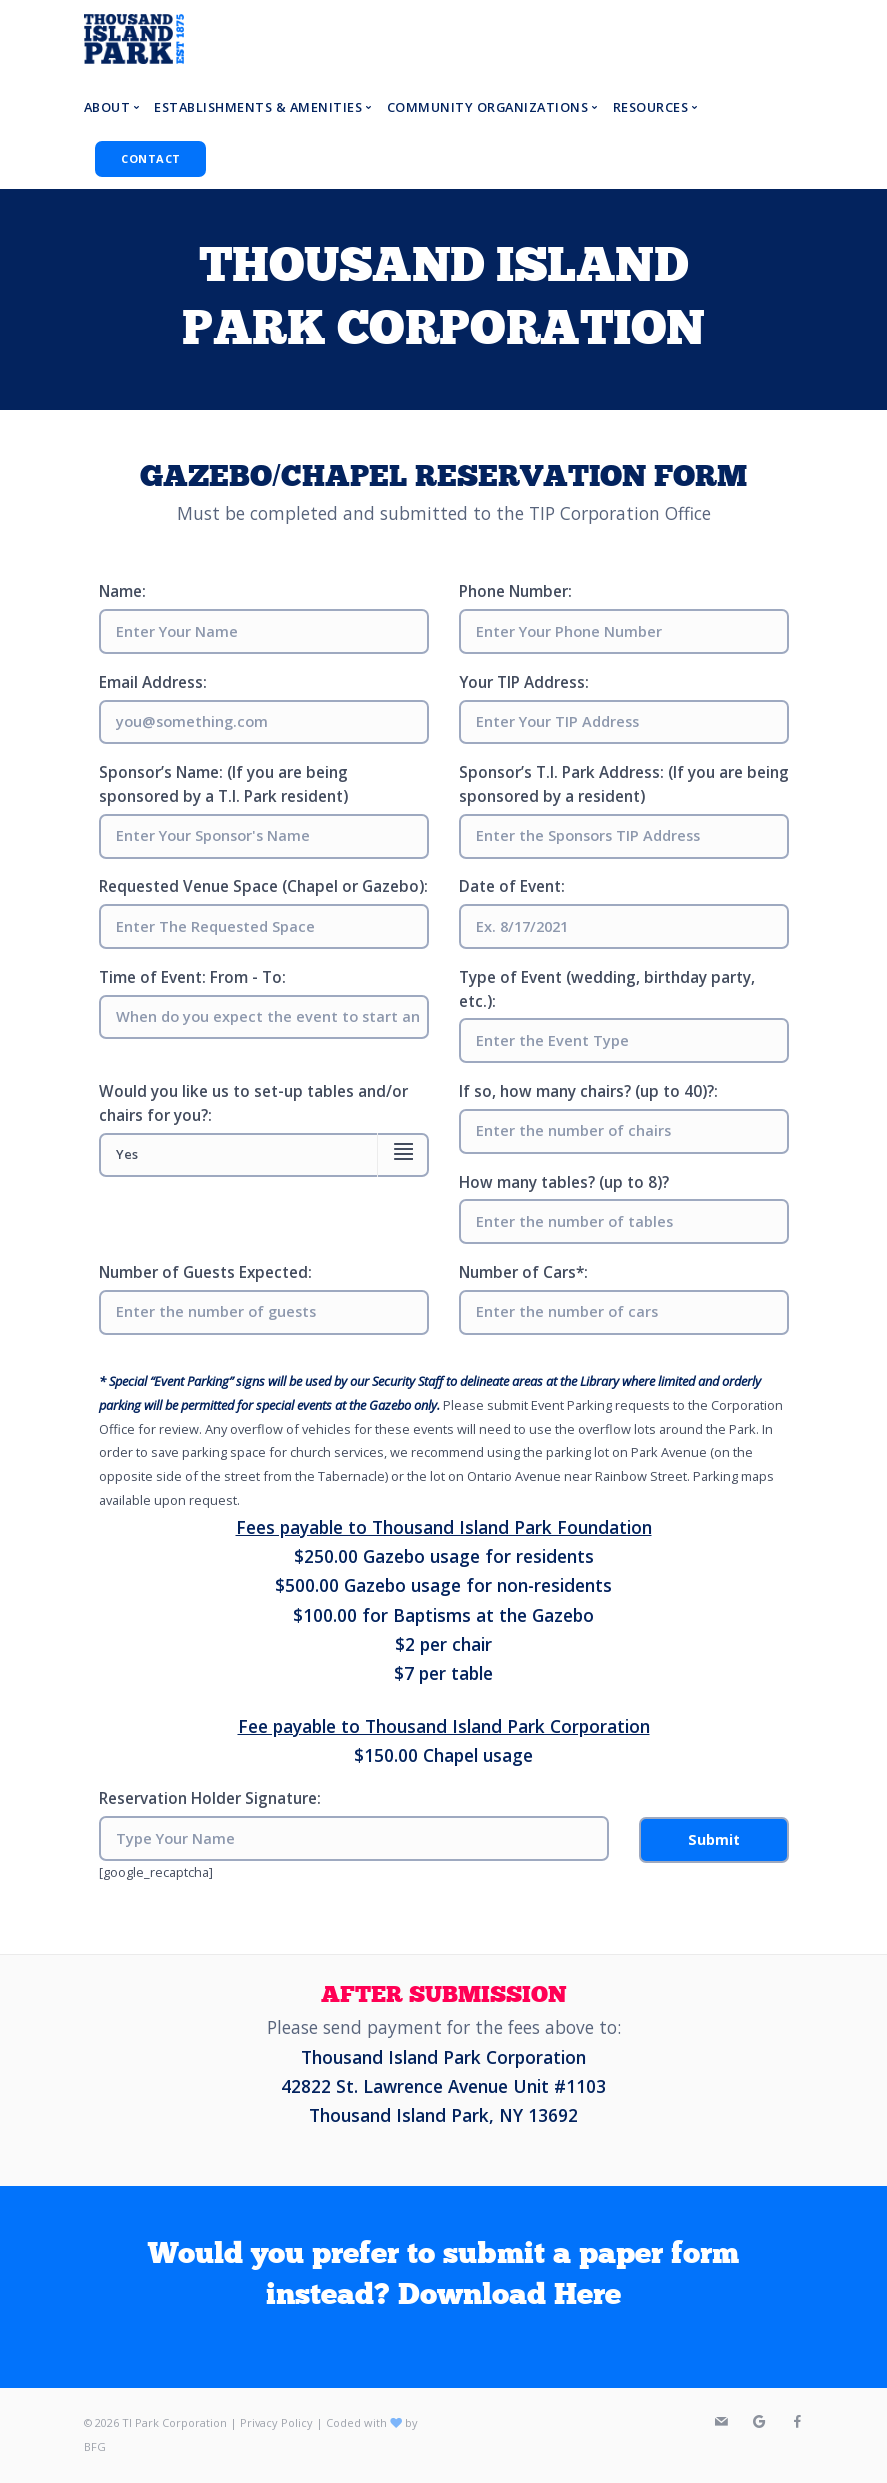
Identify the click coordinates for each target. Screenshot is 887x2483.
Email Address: (153, 682)
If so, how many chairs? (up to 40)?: (588, 1091)
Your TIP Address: (524, 682)
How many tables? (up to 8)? (564, 1182)
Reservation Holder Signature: (210, 1798)
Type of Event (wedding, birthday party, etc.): (607, 989)
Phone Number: (515, 591)
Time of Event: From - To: (192, 977)
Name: (122, 591)
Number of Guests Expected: (205, 1272)
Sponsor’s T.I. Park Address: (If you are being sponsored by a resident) (624, 784)
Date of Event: (512, 886)
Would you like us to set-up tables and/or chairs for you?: (253, 1103)
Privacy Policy (276, 2422)
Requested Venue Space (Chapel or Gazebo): (263, 886)
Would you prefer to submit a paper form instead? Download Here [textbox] (443, 2275)
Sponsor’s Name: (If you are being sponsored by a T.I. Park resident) (223, 784)
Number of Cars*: (523, 1272)
